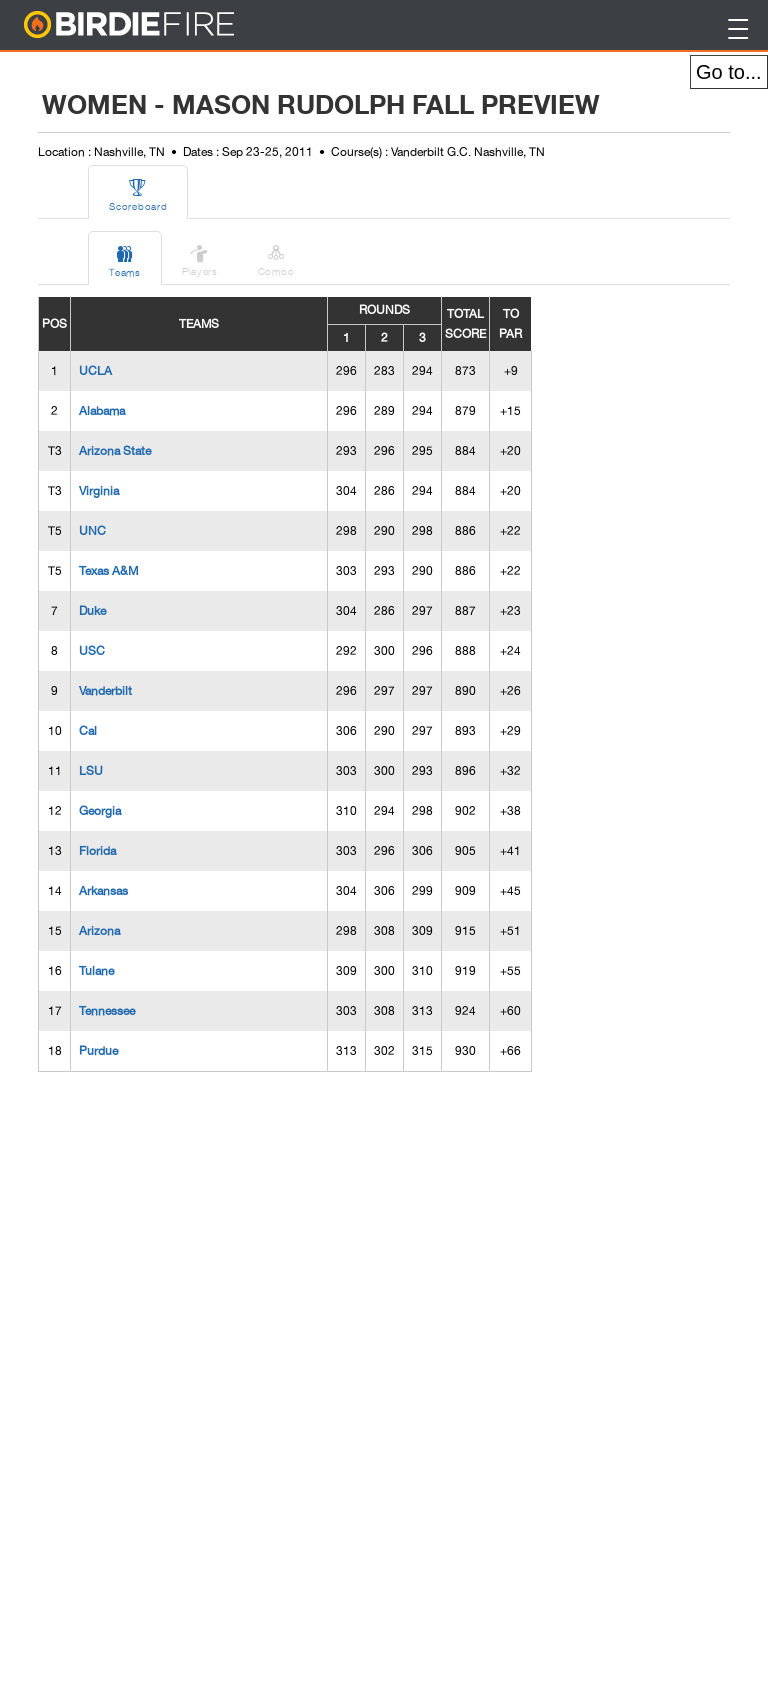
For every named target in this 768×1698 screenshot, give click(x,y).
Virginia (99, 491)
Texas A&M (108, 571)
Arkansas (103, 891)
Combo (276, 257)
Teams (125, 258)
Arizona (99, 931)
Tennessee (107, 1011)
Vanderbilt (105, 691)
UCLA (95, 371)
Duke (92, 611)
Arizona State (115, 451)
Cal (88, 731)
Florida (97, 851)
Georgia (100, 811)
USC (92, 651)
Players (200, 257)
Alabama (102, 411)
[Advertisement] (188, 1387)
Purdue (98, 1051)
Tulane (96, 971)
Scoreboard (138, 192)
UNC (92, 531)
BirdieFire (169, 25)
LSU (91, 771)
